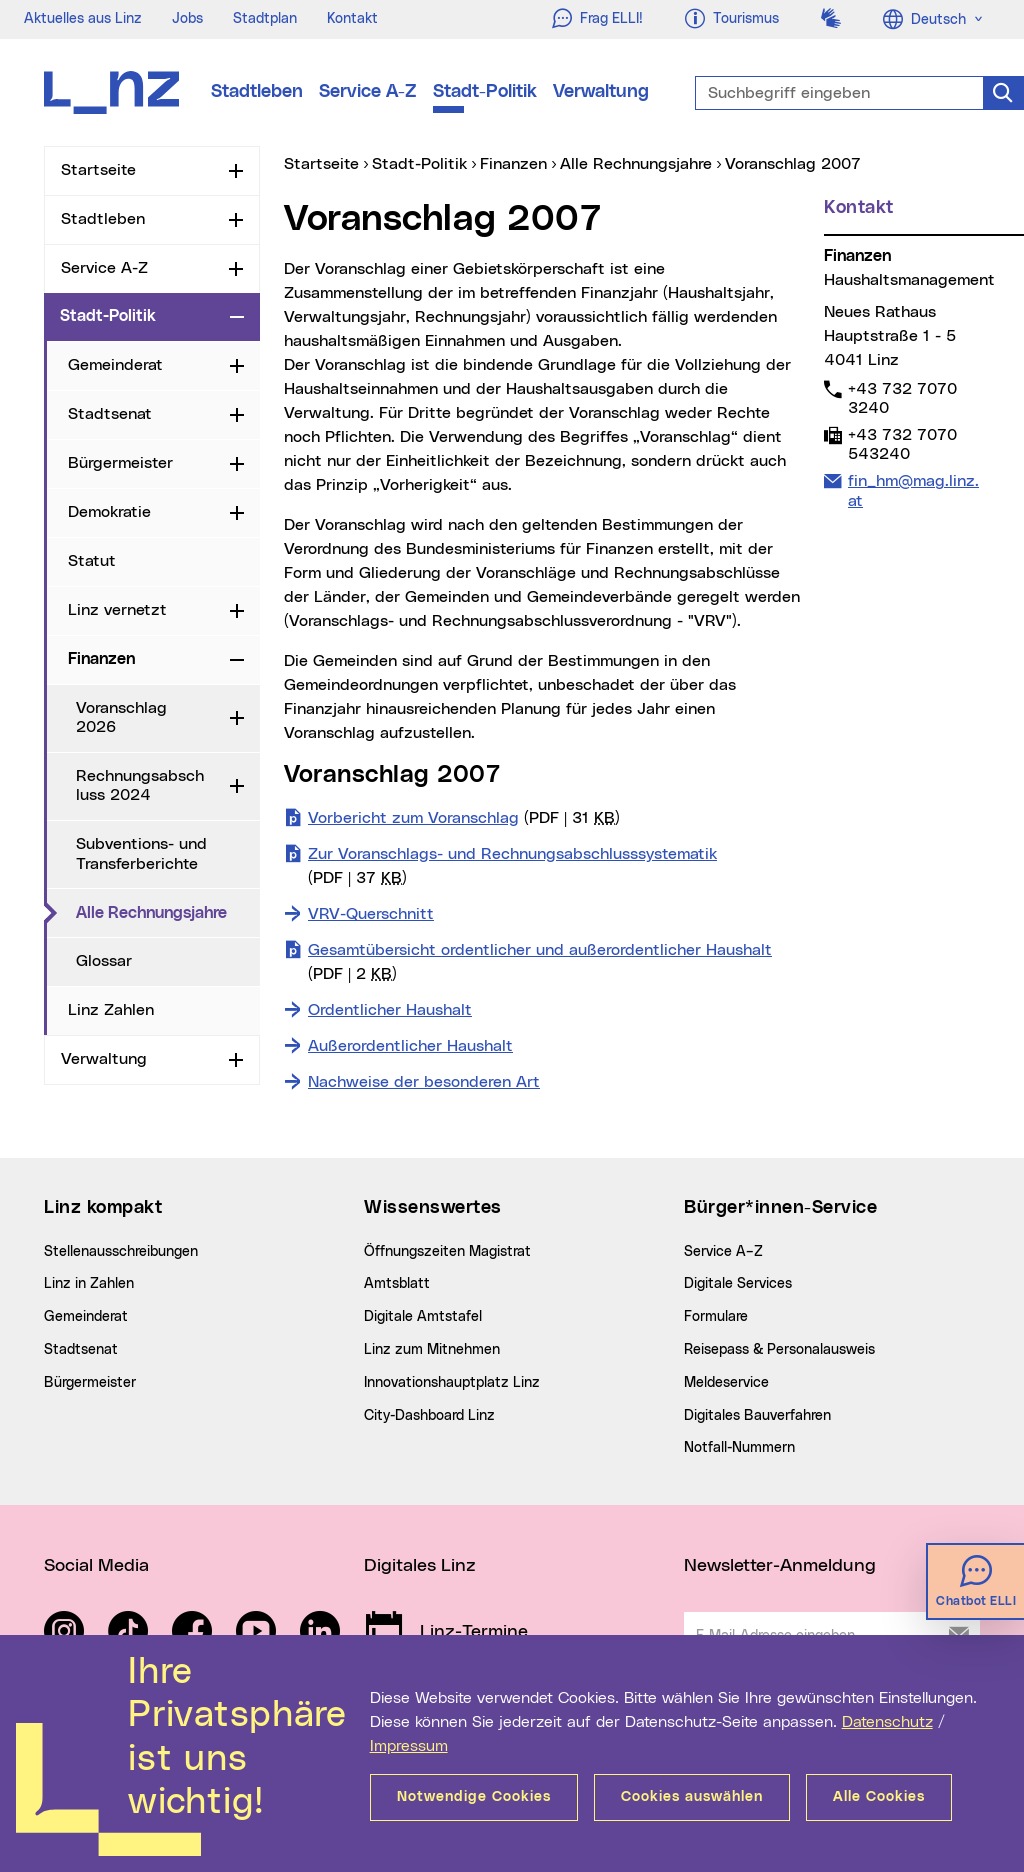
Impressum (409, 1746)
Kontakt (352, 19)
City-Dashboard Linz (429, 1416)
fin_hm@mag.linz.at (913, 490)
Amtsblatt (397, 1284)
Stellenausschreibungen (121, 1252)
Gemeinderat (115, 365)
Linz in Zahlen (89, 1284)
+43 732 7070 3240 (902, 398)
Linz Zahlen (111, 1010)
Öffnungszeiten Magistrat (447, 1252)
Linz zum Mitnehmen (432, 1350)
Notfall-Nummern (739, 1448)
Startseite (98, 170)
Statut (92, 561)
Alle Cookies (879, 1797)
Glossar (104, 961)
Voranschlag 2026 (121, 717)
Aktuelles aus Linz (83, 19)
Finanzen (101, 659)
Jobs (187, 19)
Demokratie (109, 512)
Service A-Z (368, 92)
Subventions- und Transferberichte (141, 853)
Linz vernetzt (117, 610)
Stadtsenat (110, 414)
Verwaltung (601, 92)
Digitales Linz (420, 1566)
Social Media (96, 1566)
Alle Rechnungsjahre (168, 912)
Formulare (716, 1317)
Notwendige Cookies (474, 1797)
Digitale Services (738, 1284)
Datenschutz (887, 1722)
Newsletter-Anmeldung (780, 1566)
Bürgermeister (120, 463)
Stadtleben (257, 92)
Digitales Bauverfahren (757, 1416)
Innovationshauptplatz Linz (452, 1383)
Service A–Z (723, 1252)
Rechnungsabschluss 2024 (140, 785)
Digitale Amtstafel (423, 1317)
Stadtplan (265, 19)
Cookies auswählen (692, 1797)
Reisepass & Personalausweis (779, 1350)
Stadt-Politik (485, 92)
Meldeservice (726, 1383)
